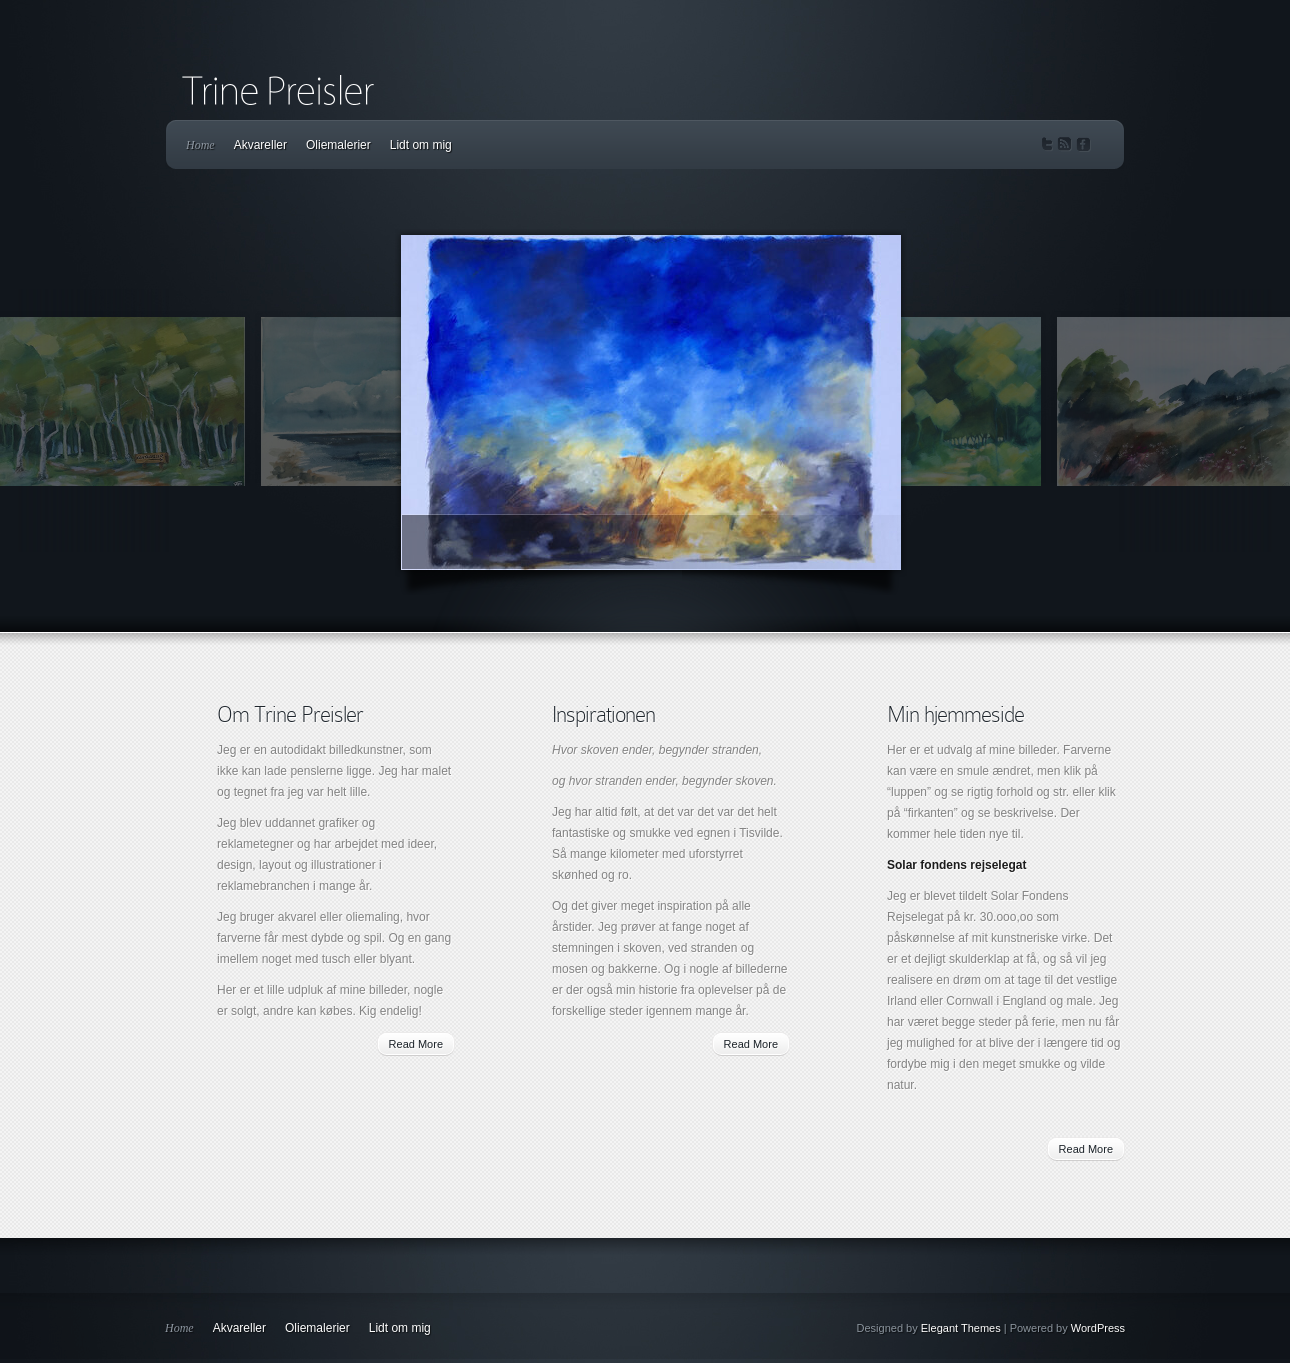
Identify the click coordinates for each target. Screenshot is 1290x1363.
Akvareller (260, 145)
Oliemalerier (338, 145)
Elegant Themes (961, 1328)
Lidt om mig (421, 145)
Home (200, 145)
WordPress (1098, 1328)
